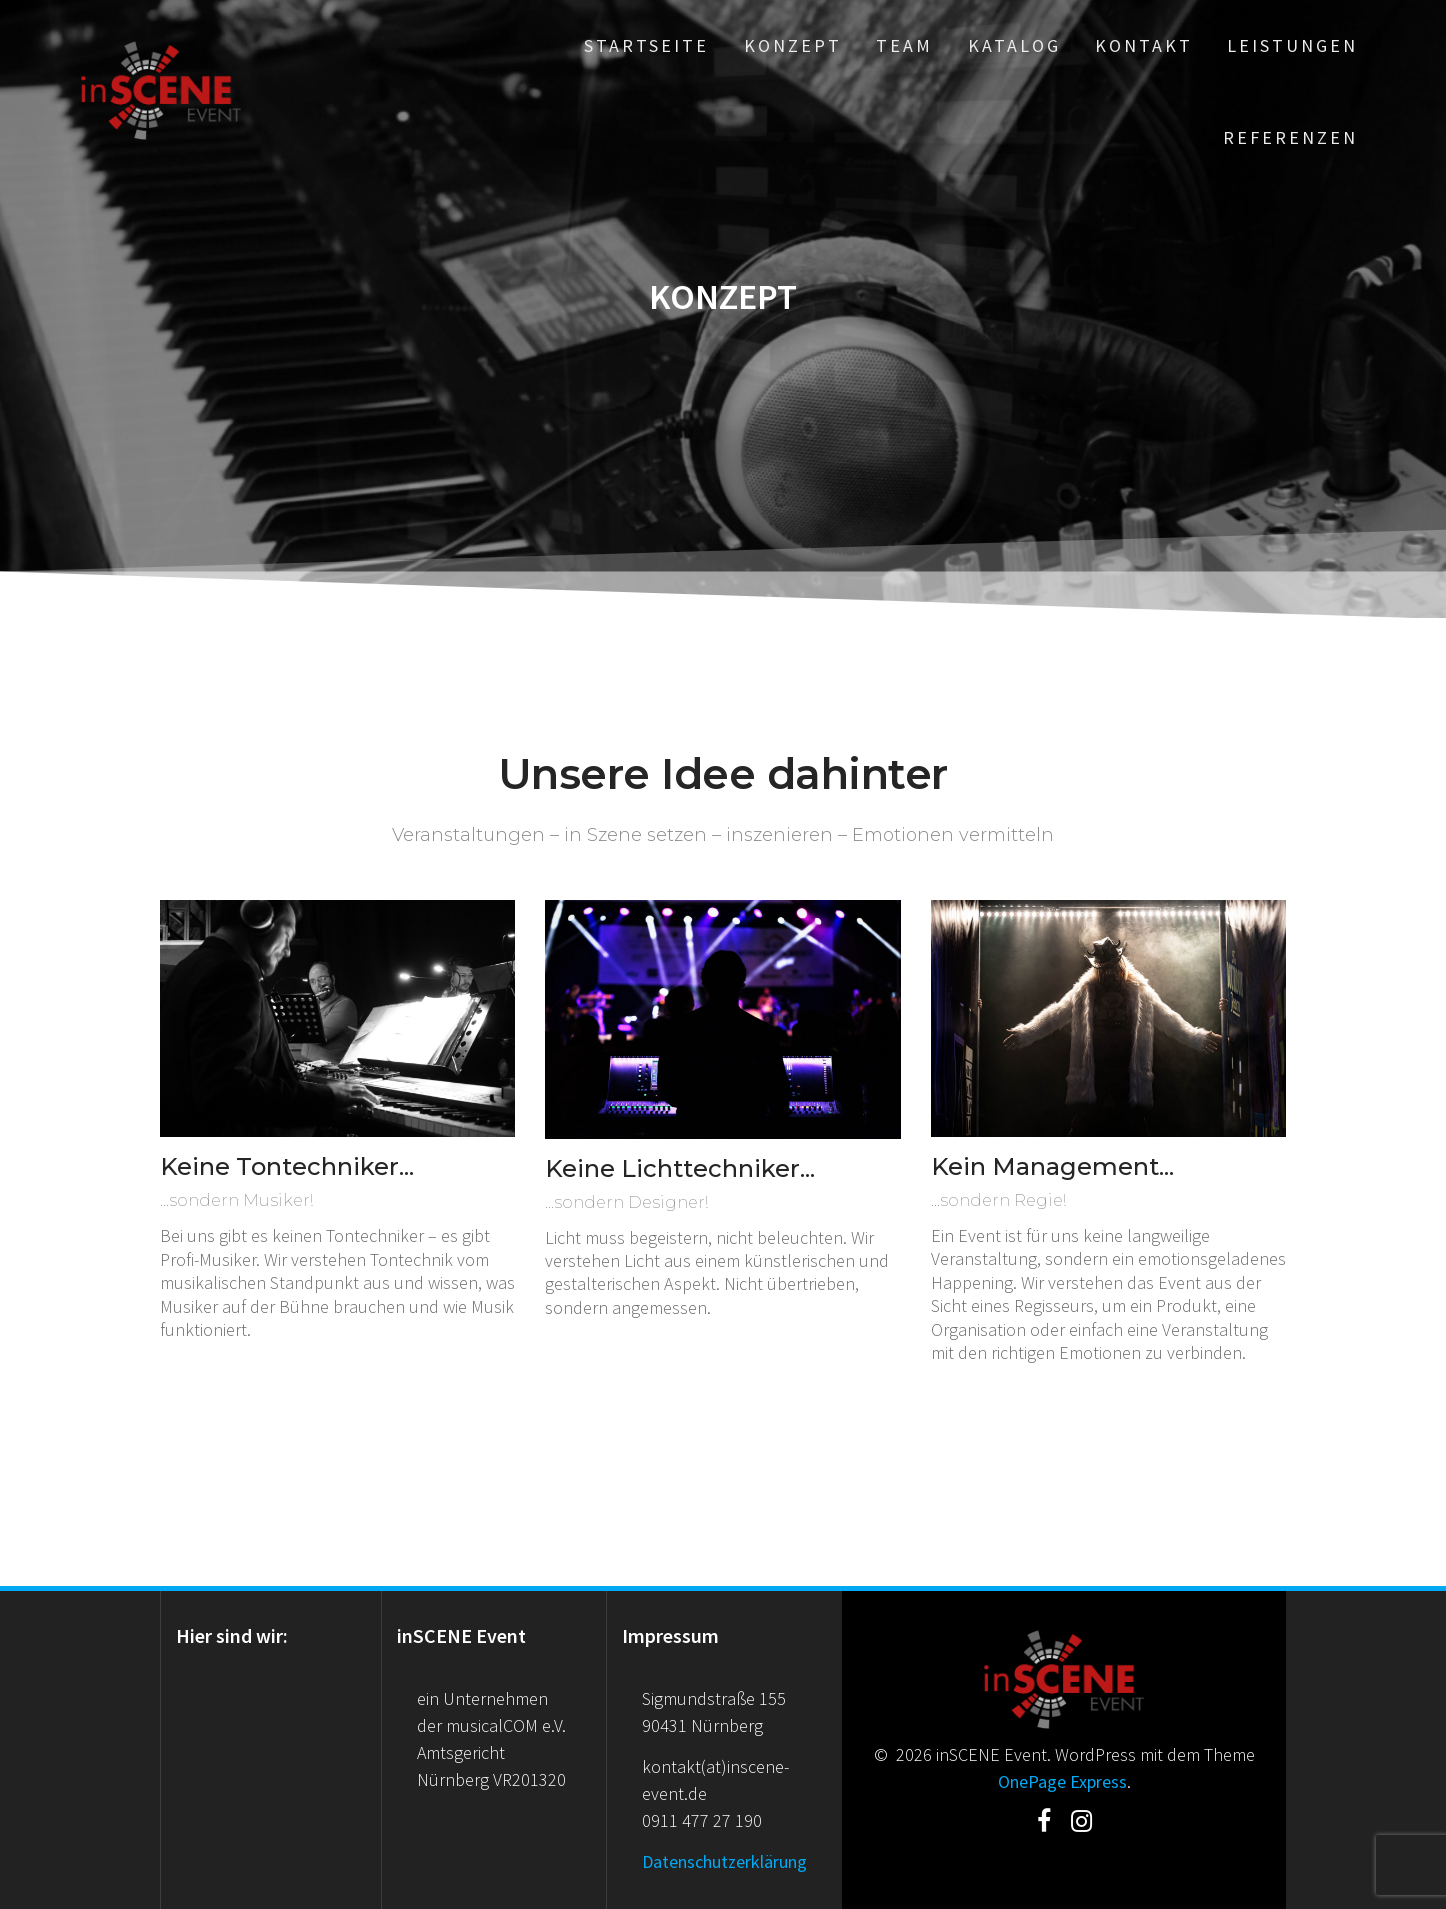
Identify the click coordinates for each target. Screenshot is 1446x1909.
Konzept (793, 45)
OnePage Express (1062, 1781)
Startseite (646, 45)
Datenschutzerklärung (724, 1861)
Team (904, 45)
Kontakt (1144, 45)
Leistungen (1292, 45)
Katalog (1014, 45)
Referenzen (1290, 137)
